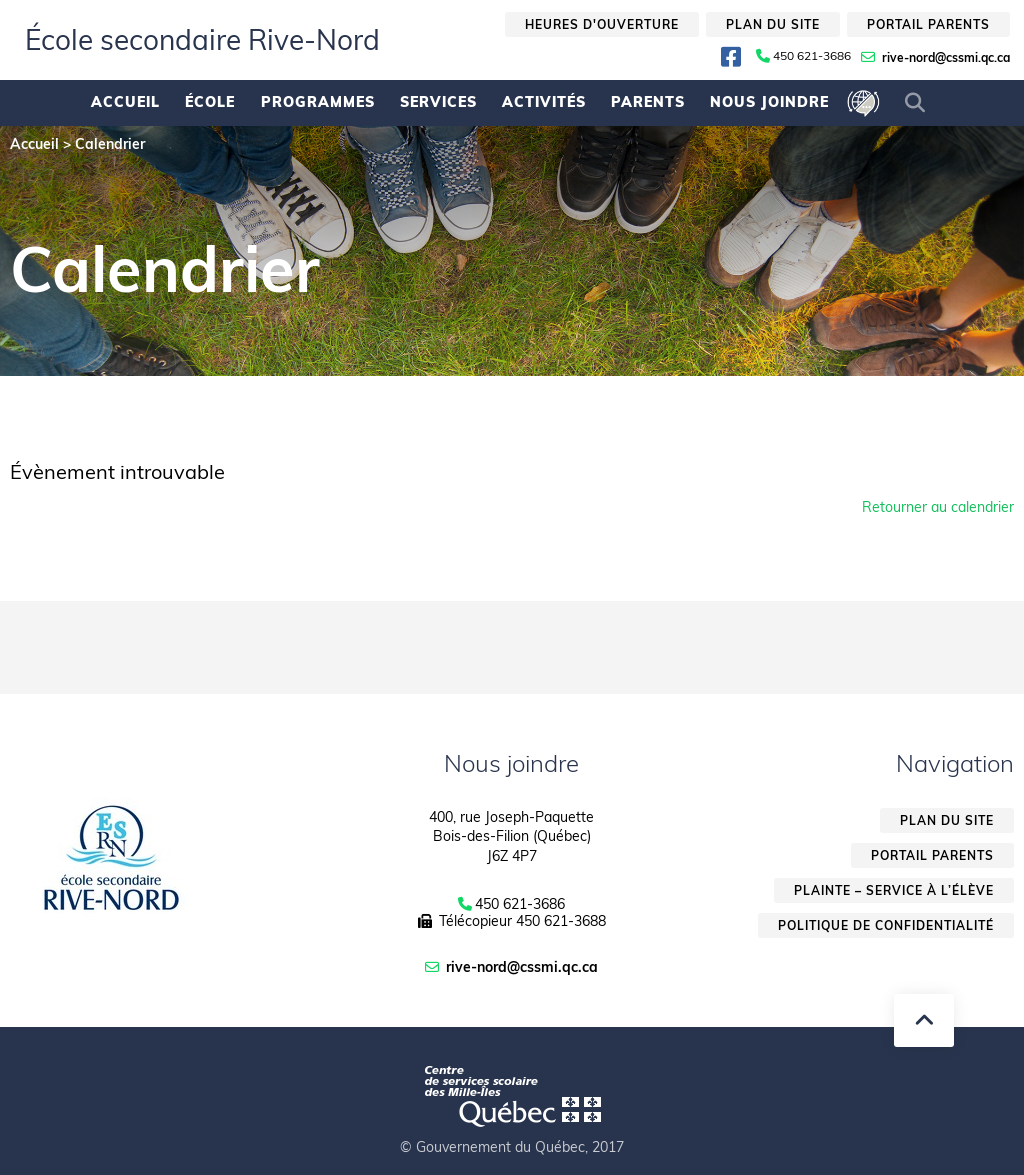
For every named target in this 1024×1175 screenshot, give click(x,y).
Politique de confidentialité (886, 925)
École (210, 102)
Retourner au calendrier (938, 507)
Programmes (318, 102)
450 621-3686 (812, 56)
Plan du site (773, 24)
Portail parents (928, 24)
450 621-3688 (561, 921)
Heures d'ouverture (602, 24)
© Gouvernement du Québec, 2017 (512, 1147)
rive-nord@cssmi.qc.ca (946, 57)
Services (438, 102)
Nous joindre (769, 102)
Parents (648, 102)
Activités (544, 102)
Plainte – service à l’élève (894, 890)
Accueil (125, 102)
